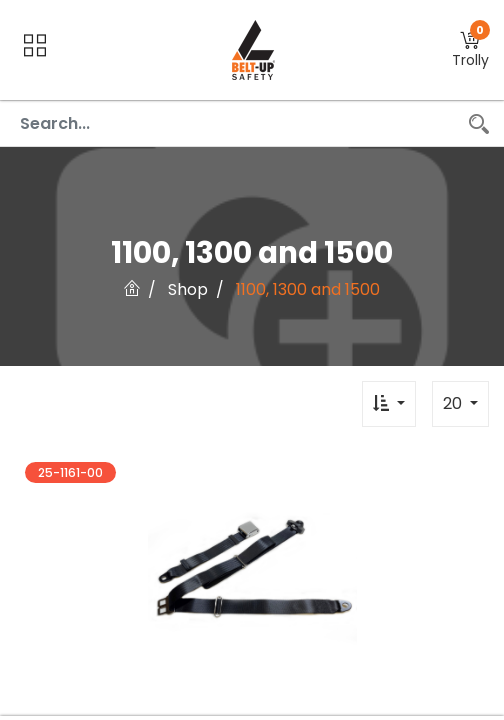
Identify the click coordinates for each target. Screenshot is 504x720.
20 (454, 403)
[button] (470, 50)
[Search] (479, 123)
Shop (188, 289)
